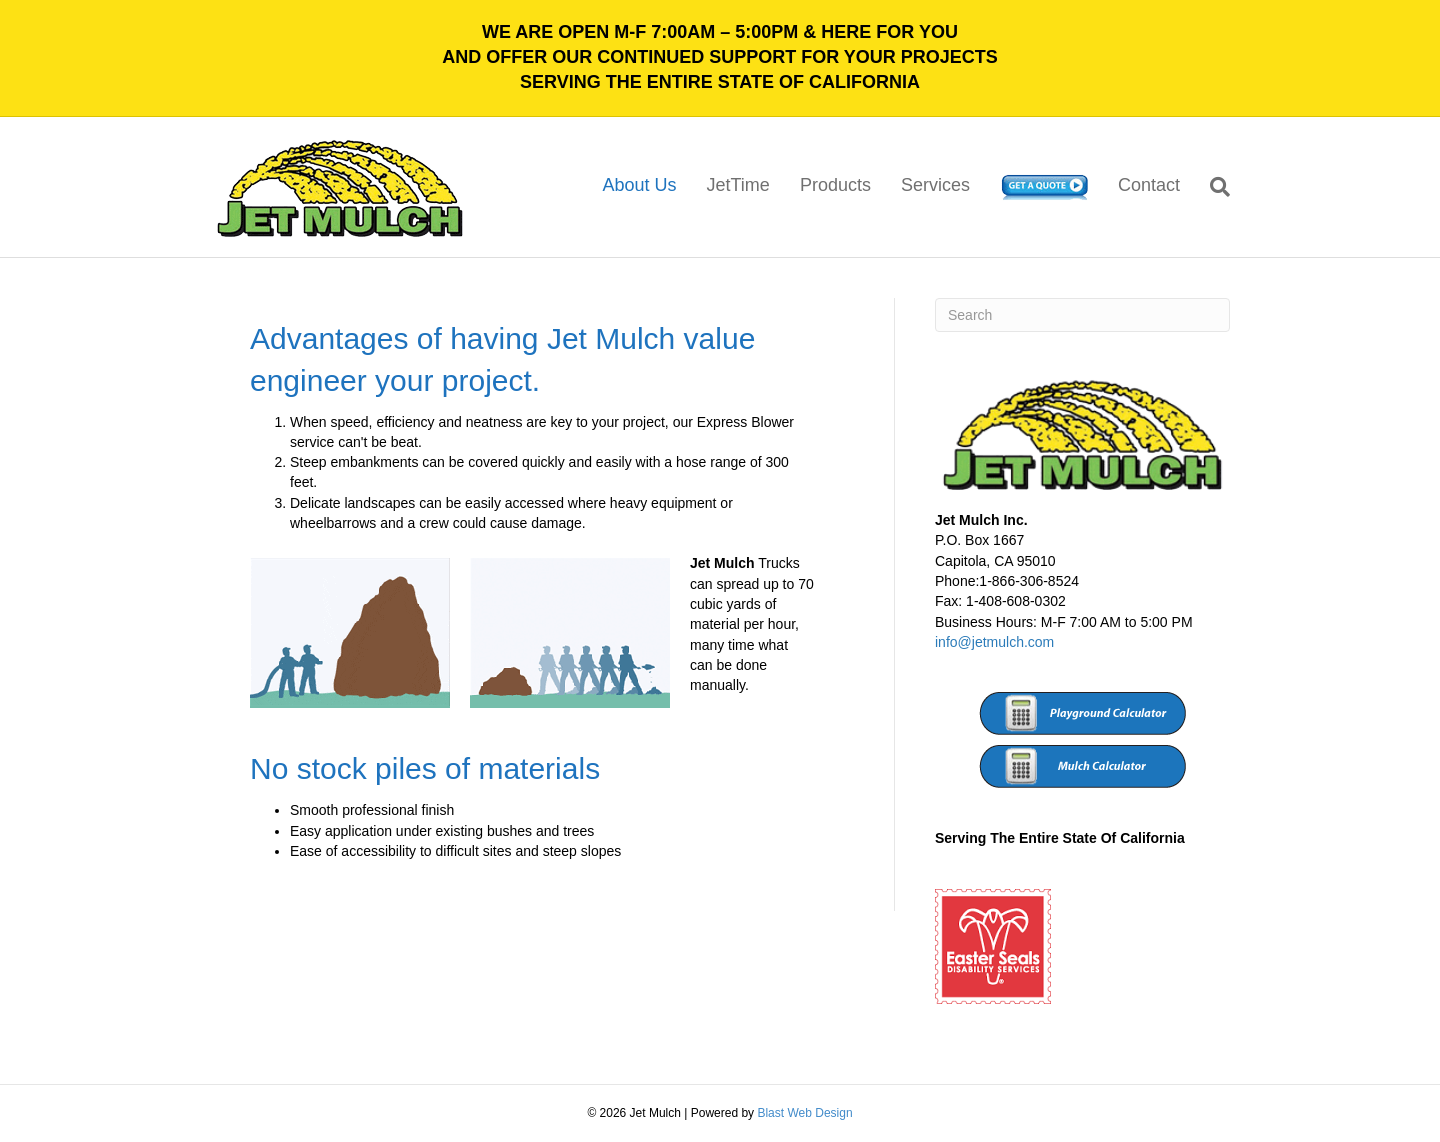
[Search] (1212, 187)
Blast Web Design (804, 1113)
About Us (639, 185)
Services (935, 185)
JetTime (738, 185)
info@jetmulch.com (994, 642)
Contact (1149, 185)
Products (835, 185)
